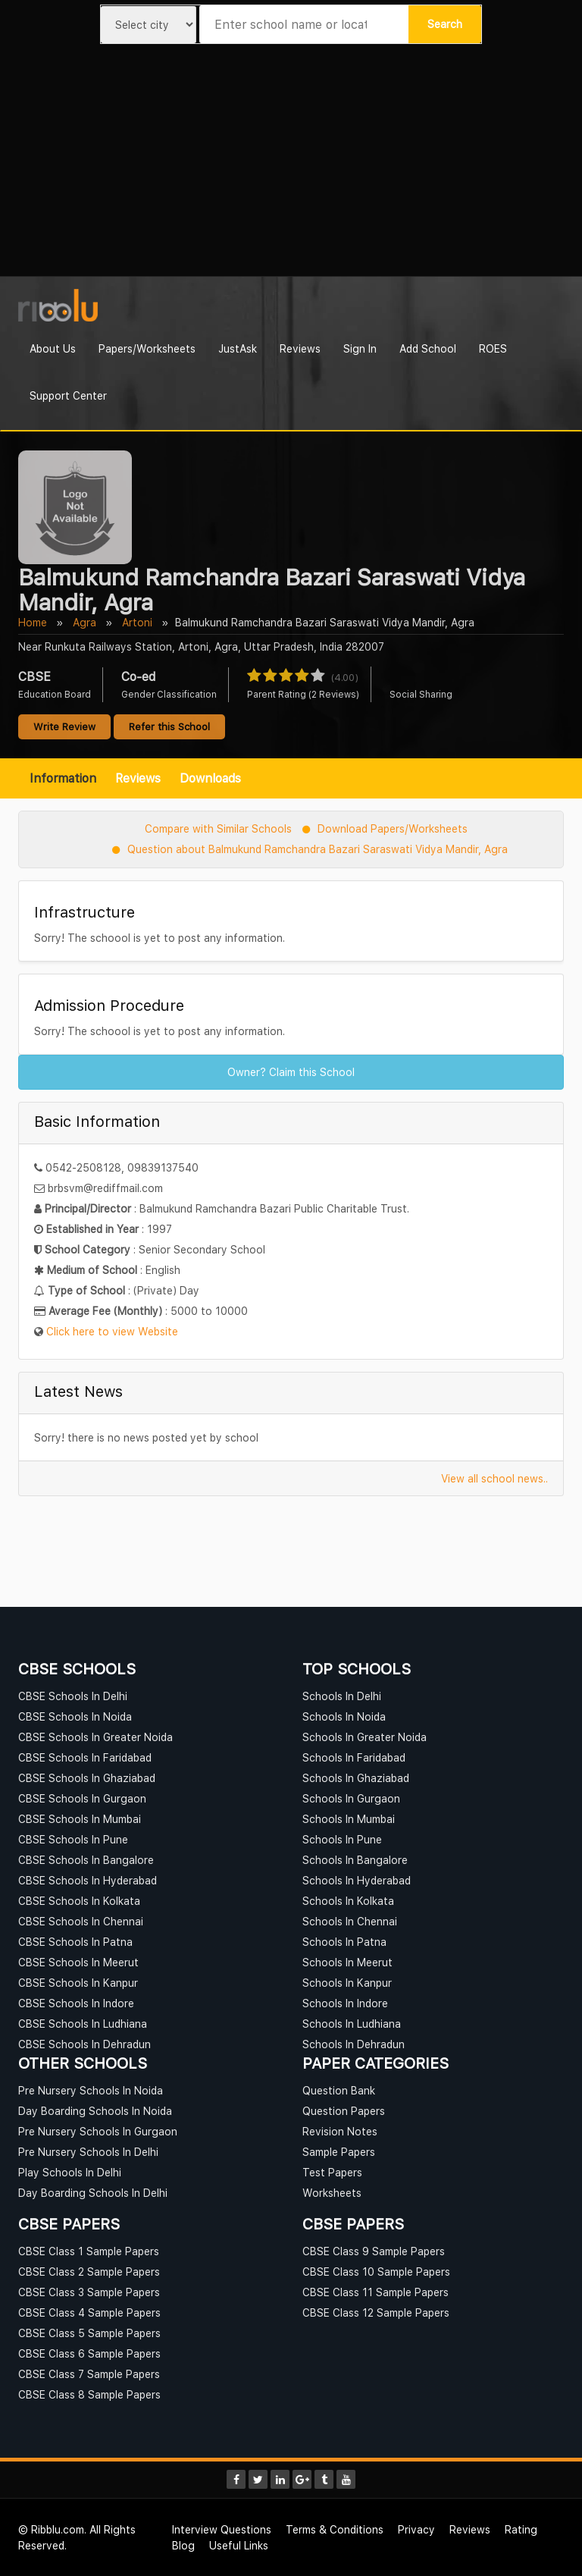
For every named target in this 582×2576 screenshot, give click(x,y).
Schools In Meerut (347, 1962)
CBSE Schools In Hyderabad (87, 1880)
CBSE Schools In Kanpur (78, 1982)
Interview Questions (221, 2529)
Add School (427, 348)
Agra (84, 622)
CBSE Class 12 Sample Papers (375, 2312)
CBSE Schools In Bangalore (86, 1859)
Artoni (137, 622)
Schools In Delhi (341, 1696)
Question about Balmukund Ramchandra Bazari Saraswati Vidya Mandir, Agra (317, 848)
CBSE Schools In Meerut (78, 1962)
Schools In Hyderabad (356, 1880)
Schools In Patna (344, 1941)
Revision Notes (339, 2131)
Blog (183, 2545)
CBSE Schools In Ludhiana (82, 2023)
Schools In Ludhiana (351, 2023)
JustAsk (237, 348)
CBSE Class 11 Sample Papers (375, 2292)
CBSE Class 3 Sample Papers (89, 2292)
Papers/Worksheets (147, 348)
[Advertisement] (291, 162)
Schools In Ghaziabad (355, 1777)
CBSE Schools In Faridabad (85, 1757)
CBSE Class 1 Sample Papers (88, 2251)
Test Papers (332, 2172)
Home (32, 622)
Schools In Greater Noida (364, 1736)
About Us (53, 348)
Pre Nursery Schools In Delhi (88, 2151)
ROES (493, 348)
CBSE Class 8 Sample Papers (89, 2394)
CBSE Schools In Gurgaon (82, 1798)
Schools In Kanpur (347, 1982)
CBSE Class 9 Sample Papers (373, 2251)
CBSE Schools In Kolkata (79, 1900)
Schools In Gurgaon (351, 1798)
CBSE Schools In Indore (76, 2003)
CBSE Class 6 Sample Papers (89, 2353)
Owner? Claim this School (291, 1071)
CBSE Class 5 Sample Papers (89, 2333)
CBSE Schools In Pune (73, 1839)
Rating (521, 2529)
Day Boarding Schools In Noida (95, 2110)
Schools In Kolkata (348, 1900)
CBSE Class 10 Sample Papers (376, 2271)
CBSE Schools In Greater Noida (95, 1736)
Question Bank (338, 2090)
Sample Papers (338, 2151)
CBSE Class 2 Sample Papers (89, 2271)
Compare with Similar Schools (218, 828)
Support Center (68, 395)
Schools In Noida (344, 1716)
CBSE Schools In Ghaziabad (86, 1777)
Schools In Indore (345, 2003)
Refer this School (169, 726)
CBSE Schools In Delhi (72, 1696)
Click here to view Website (112, 1331)
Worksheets (331, 2192)
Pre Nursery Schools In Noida (90, 2090)
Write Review (64, 726)
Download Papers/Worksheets (393, 828)
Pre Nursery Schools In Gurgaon (97, 2131)
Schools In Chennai (349, 1921)
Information (63, 778)
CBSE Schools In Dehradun (84, 2044)
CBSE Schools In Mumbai (79, 1818)
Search (444, 23)
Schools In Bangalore (355, 1859)
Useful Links (238, 2545)
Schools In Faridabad (353, 1757)
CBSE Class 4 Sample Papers (89, 2312)
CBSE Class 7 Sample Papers (89, 2373)
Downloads (210, 778)
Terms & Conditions (334, 2529)
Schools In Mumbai (348, 1818)
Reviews (300, 348)
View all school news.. (494, 1478)
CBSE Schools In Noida (75, 1716)
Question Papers (343, 2110)
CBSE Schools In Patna (75, 1941)
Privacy (416, 2529)
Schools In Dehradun (353, 2044)
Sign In (360, 348)
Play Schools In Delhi (69, 2172)
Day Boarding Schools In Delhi (92, 2192)
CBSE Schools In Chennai (80, 1921)
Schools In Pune (342, 1839)
